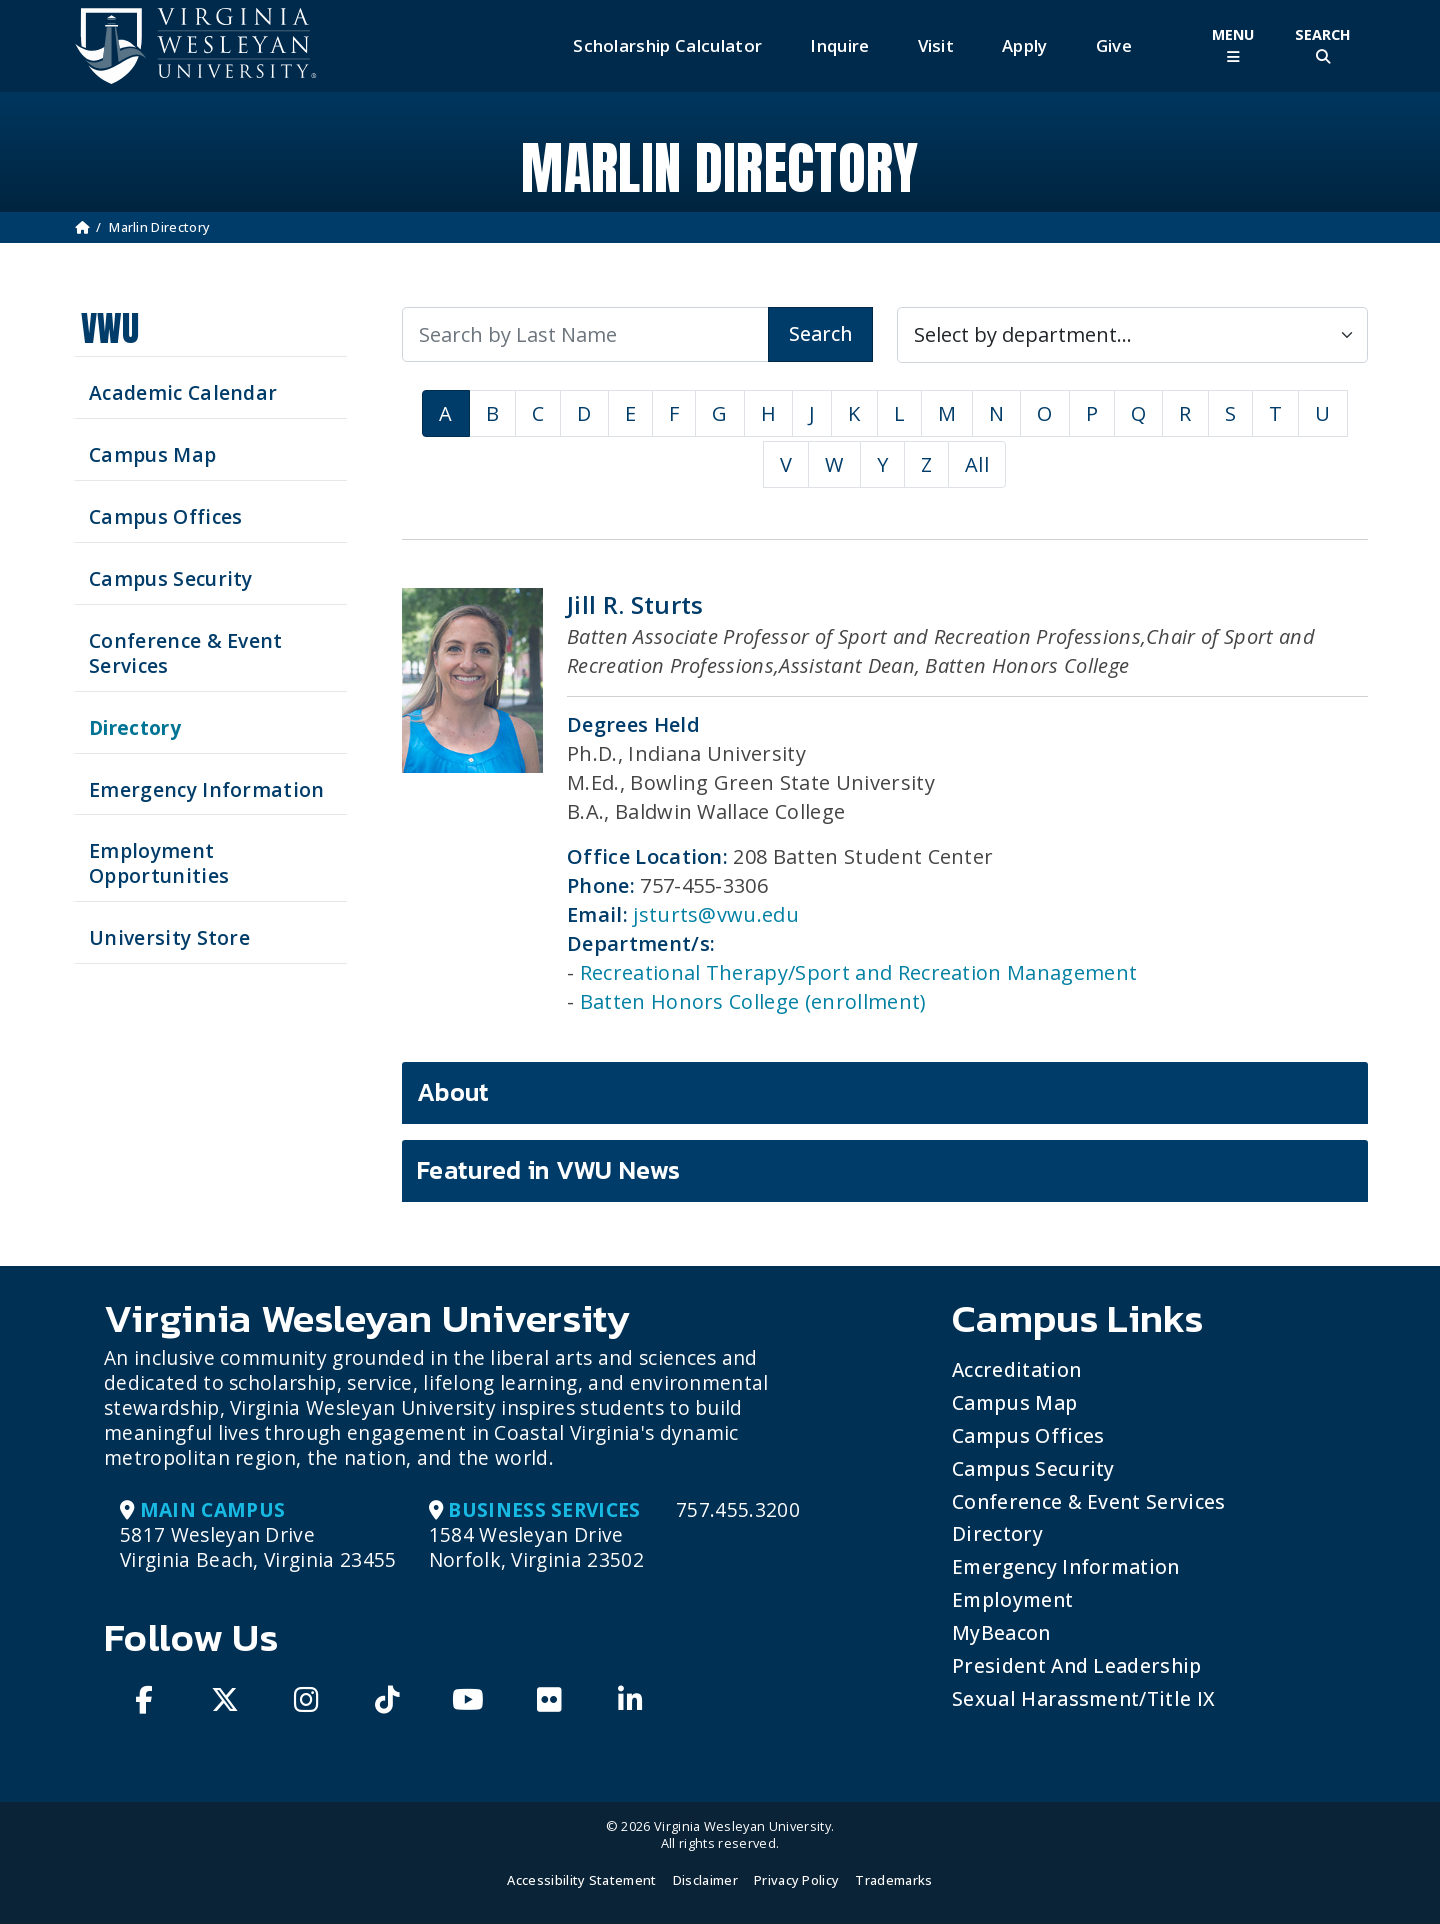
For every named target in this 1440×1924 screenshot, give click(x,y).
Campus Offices (1028, 1435)
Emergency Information (1066, 1566)
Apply (1025, 45)
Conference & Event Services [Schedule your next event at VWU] (186, 653)
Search (820, 333)
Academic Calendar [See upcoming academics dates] (183, 392)
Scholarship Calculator (667, 45)
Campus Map (1014, 1402)
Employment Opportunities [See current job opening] (159, 863)
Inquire (839, 45)
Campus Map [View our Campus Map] (152, 454)
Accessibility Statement (581, 1880)
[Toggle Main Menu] (1233, 45)
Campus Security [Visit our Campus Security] (171, 578)
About (453, 1092)
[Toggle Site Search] (1323, 45)
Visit (936, 45)
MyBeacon (1001, 1632)
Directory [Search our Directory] (135, 727)
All (977, 464)
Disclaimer (705, 1880)
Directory (997, 1533)
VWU (110, 328)
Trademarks (893, 1880)
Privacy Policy (796, 1880)
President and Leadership (1077, 1665)
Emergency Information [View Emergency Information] (207, 789)
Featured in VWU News (548, 1170)
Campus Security (1033, 1468)
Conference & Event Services (1089, 1501)
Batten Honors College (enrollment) (753, 1001)
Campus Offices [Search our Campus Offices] (165, 516)
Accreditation (1016, 1369)
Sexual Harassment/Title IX (1083, 1698)
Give (1114, 45)
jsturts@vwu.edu (716, 914)
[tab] (885, 1093)
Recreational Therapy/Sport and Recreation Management (859, 972)
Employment (1012, 1599)
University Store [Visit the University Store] (169, 937)
